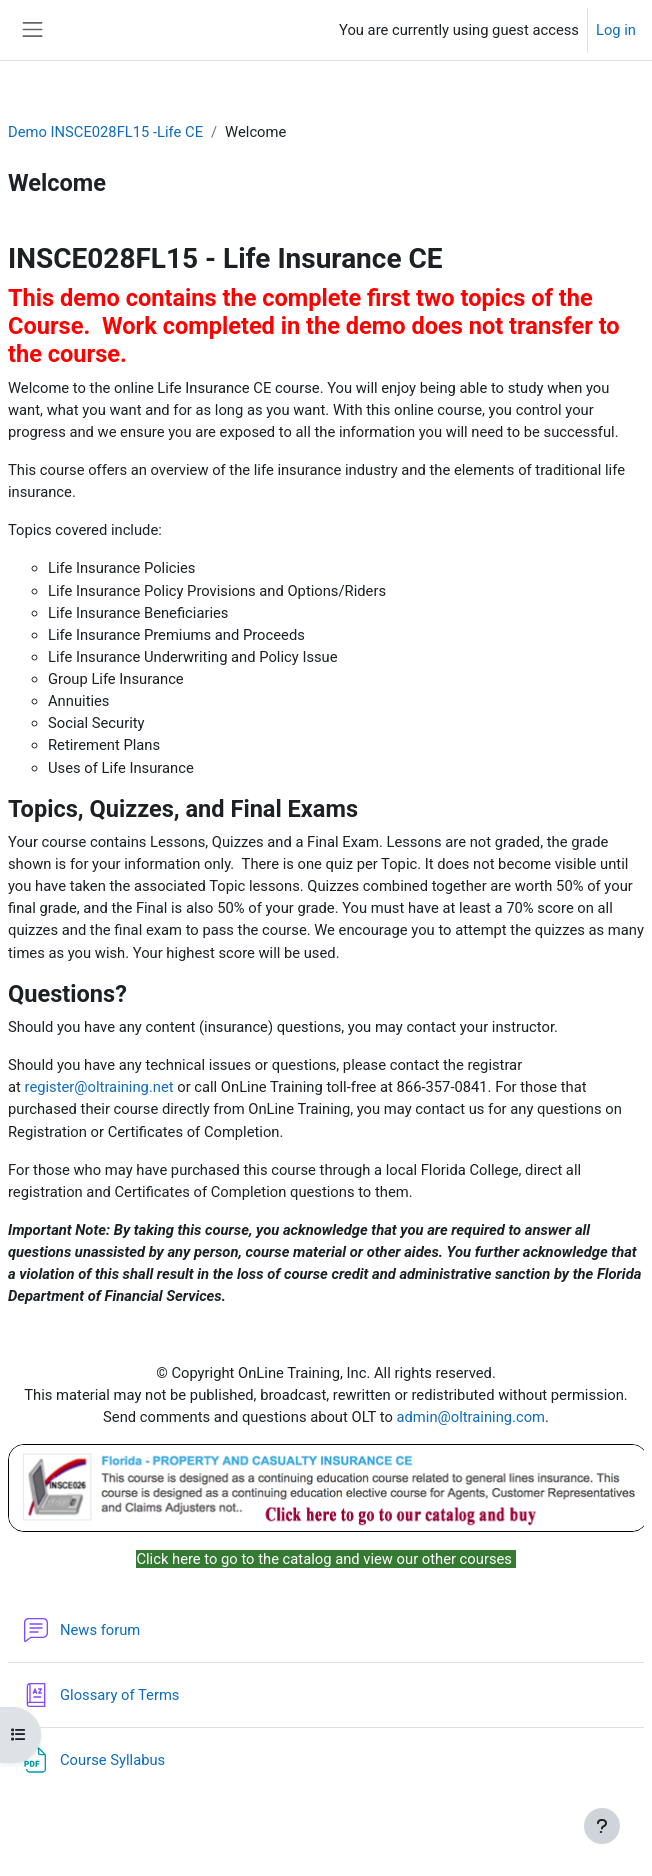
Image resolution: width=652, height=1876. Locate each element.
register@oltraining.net (99, 1087)
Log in (616, 30)
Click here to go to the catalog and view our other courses (325, 1559)
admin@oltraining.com (471, 1417)
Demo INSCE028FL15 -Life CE (105, 132)
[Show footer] (602, 1826)
